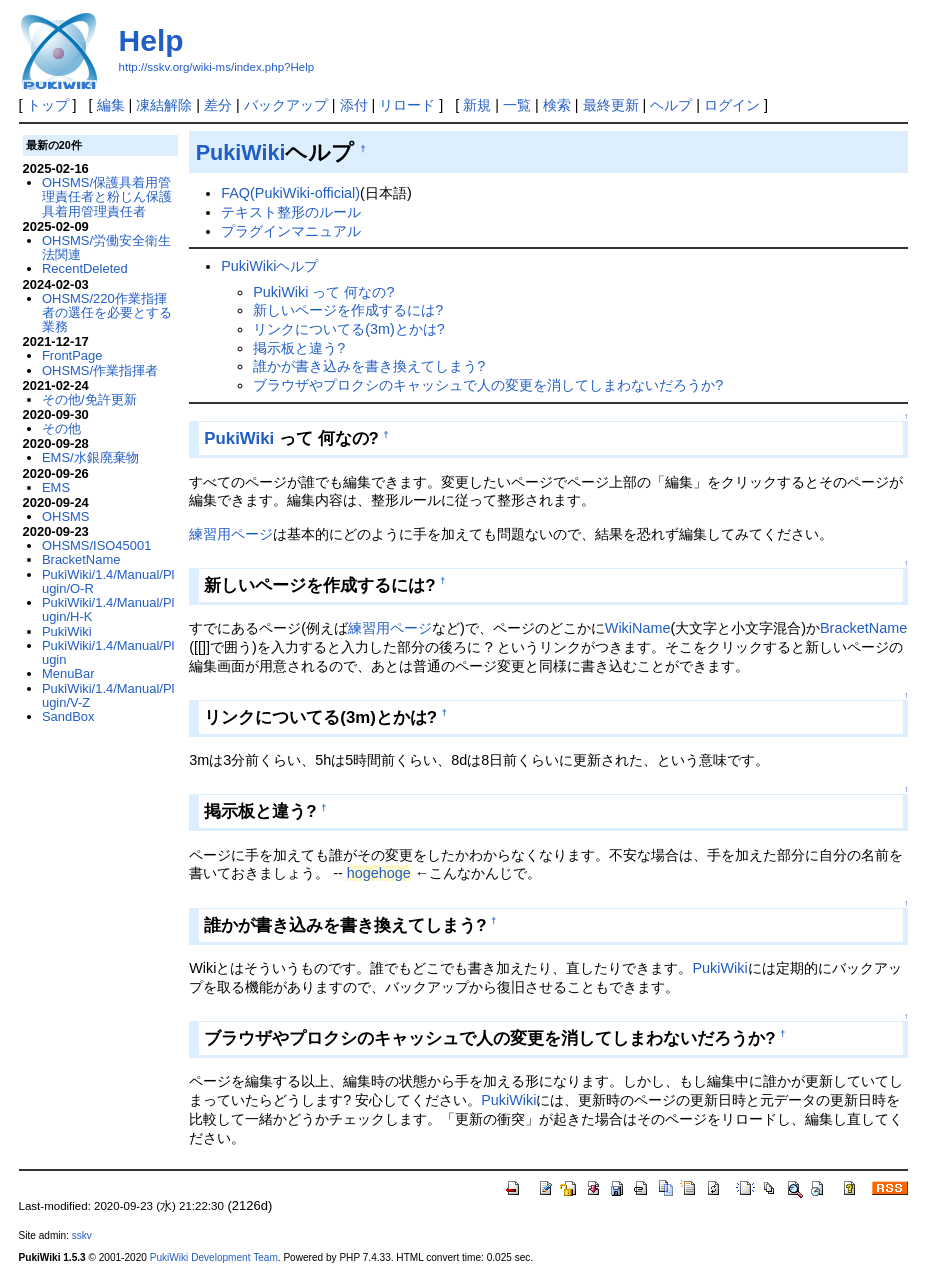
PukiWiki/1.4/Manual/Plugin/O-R (108, 581)
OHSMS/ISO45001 (96, 545)
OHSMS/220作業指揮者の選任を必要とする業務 (107, 313)
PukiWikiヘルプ (269, 266)
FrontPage (72, 355)
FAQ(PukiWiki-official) (290, 193)
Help (151, 40)
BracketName (863, 628)
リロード (407, 105)
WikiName (638, 628)
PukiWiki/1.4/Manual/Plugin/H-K (108, 609)
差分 (218, 105)
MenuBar (68, 673)
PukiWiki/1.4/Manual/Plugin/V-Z (108, 695)
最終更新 (611, 105)
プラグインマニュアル (291, 231)
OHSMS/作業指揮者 (100, 370)
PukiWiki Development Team (214, 1257)
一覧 (517, 105)
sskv (82, 1235)
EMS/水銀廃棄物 (90, 457)
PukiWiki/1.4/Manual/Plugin (108, 652)
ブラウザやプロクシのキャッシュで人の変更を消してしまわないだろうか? (488, 385)
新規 (477, 105)
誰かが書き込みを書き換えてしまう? (369, 366)
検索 (557, 105)
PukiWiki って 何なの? (323, 292)
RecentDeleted (85, 268)
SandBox (68, 716)
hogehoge (379, 873)
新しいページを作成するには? (348, 310)
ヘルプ (671, 105)
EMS (56, 487)
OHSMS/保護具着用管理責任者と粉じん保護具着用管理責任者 (107, 197)
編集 (111, 105)
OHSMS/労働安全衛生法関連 (106, 247)
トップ (48, 105)
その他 (61, 428)
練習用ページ (231, 534)
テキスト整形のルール (291, 212)
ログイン (732, 105)
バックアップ (286, 105)
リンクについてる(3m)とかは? (349, 329)
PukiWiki (241, 152)
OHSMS (66, 516)
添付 (354, 105)
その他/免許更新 (89, 399)
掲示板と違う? (299, 348)
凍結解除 (164, 105)
